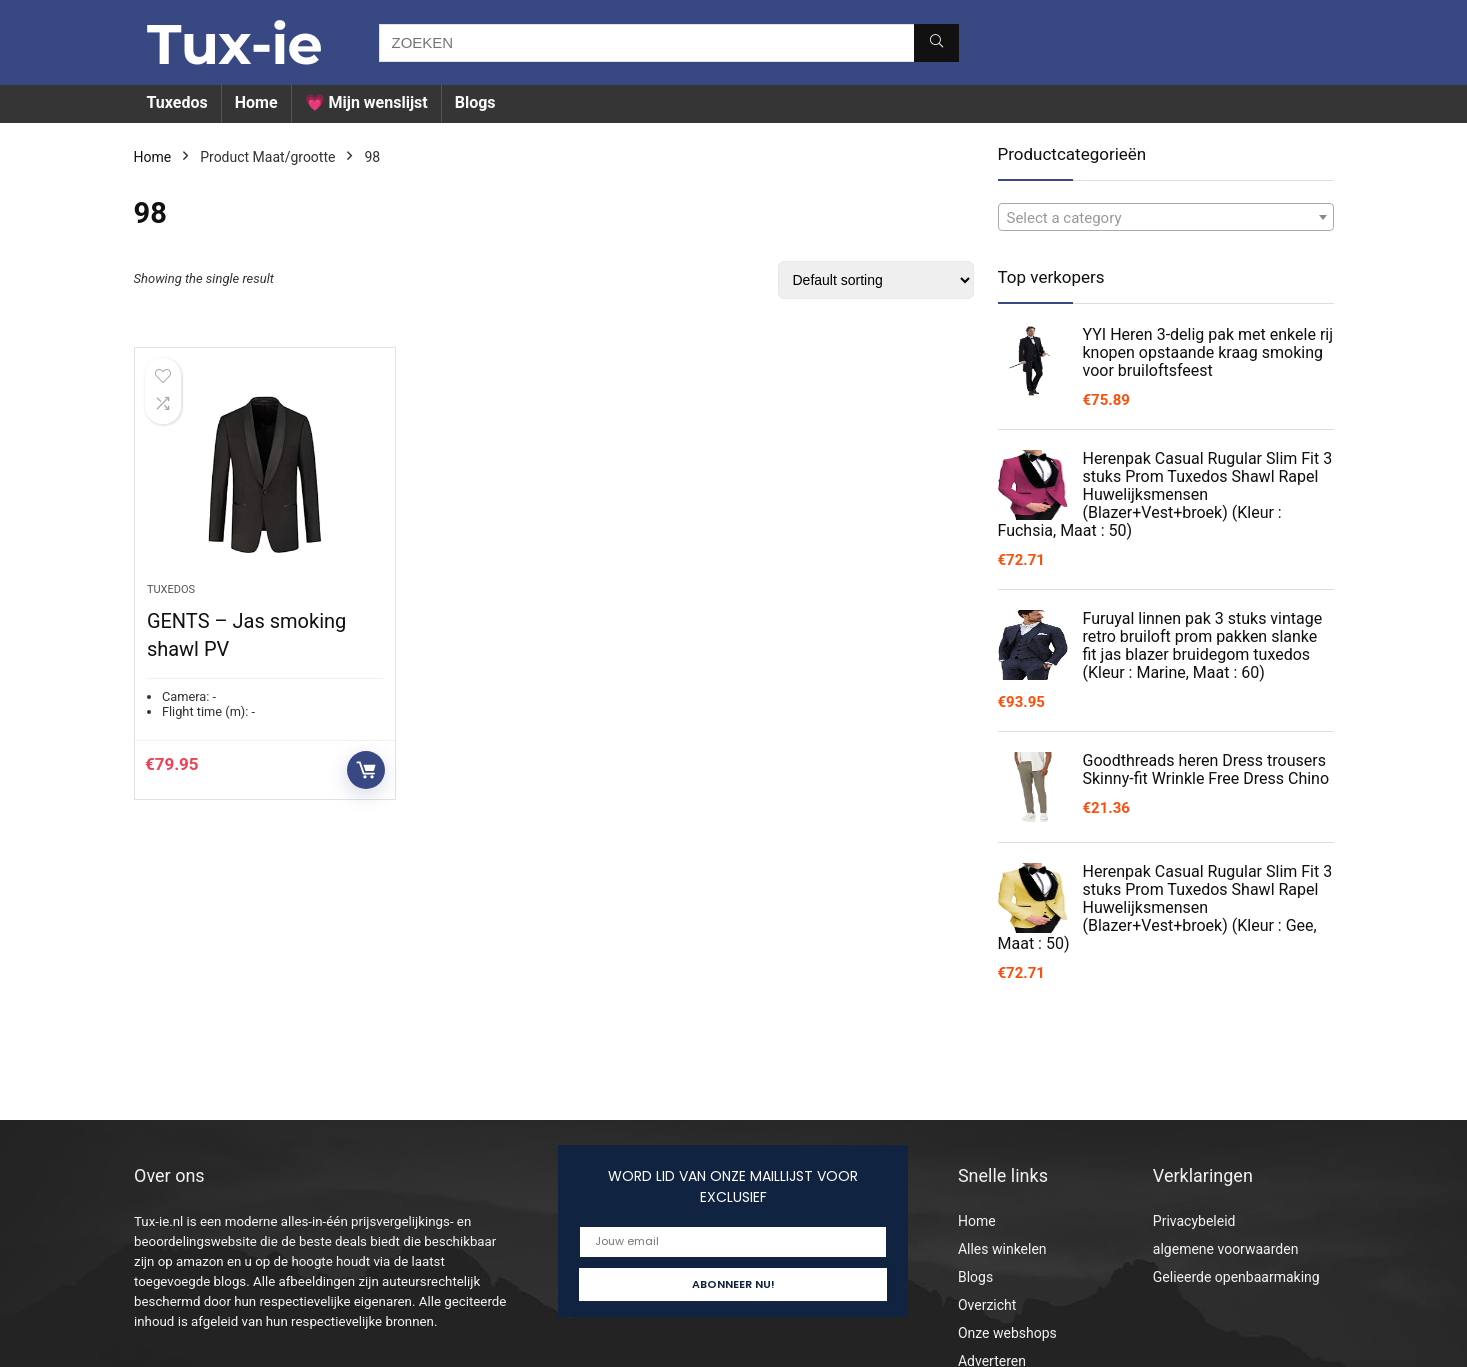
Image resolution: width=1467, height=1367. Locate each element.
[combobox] (1166, 217)
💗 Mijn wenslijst (366, 102)
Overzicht (987, 1305)
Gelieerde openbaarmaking (1236, 1277)
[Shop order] (876, 280)
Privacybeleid (1194, 1221)
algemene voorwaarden (1226, 1249)
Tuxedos (177, 102)
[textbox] (1166, 218)
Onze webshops (1007, 1333)
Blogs (475, 102)
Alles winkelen (1002, 1249)
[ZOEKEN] (936, 43)
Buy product (366, 770)
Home (256, 102)
